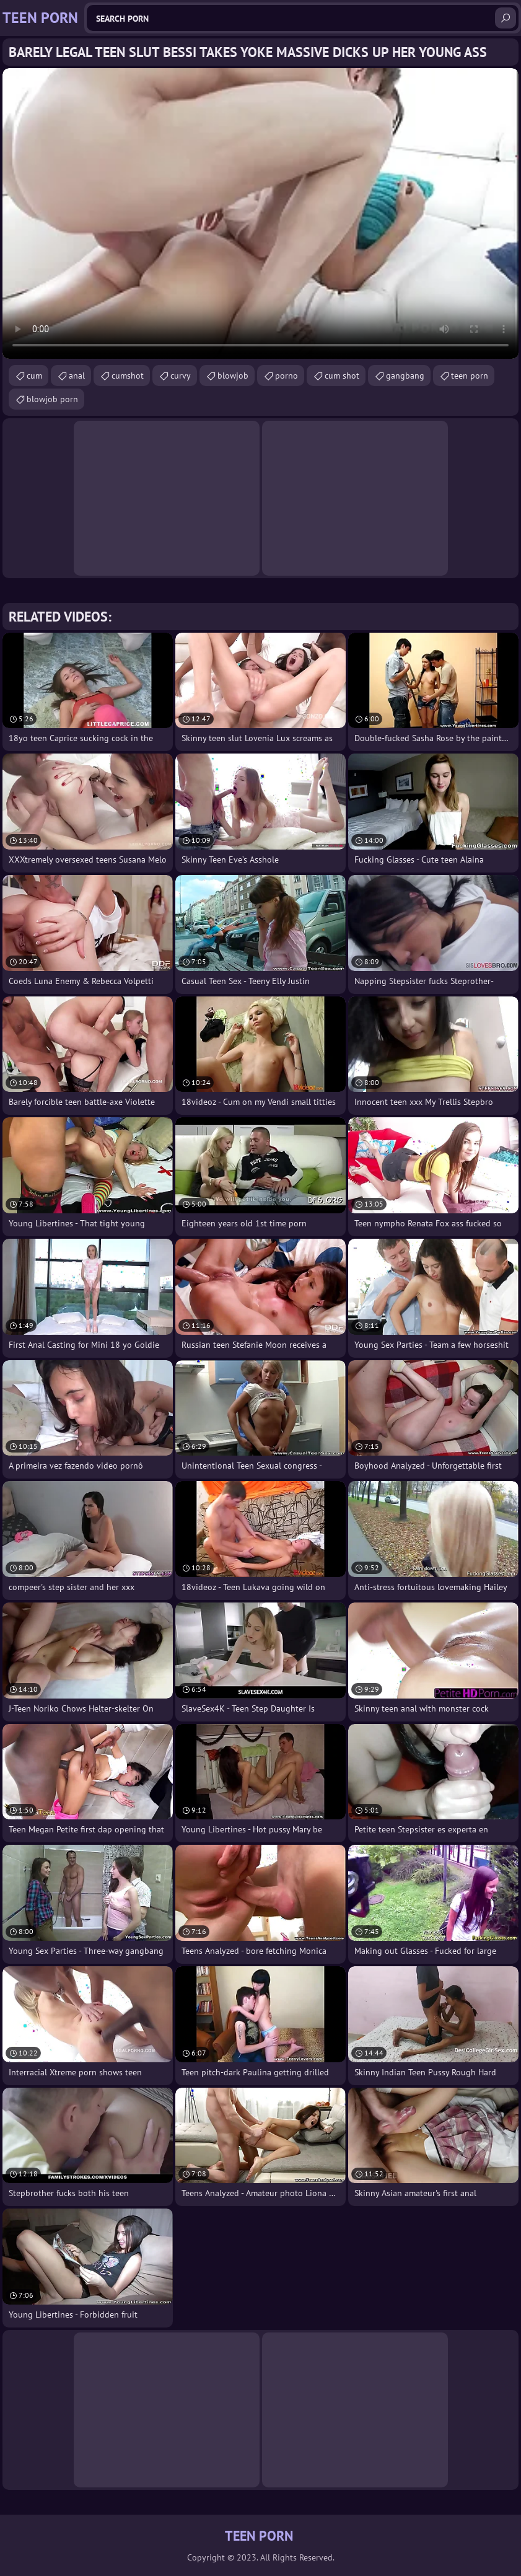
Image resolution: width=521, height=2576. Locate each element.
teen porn (469, 375)
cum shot (342, 375)
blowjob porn (52, 399)
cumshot (128, 375)
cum (34, 375)
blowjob (232, 375)
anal (77, 375)
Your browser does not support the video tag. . (260, 213)
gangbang (405, 375)
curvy (180, 375)
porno (286, 375)
